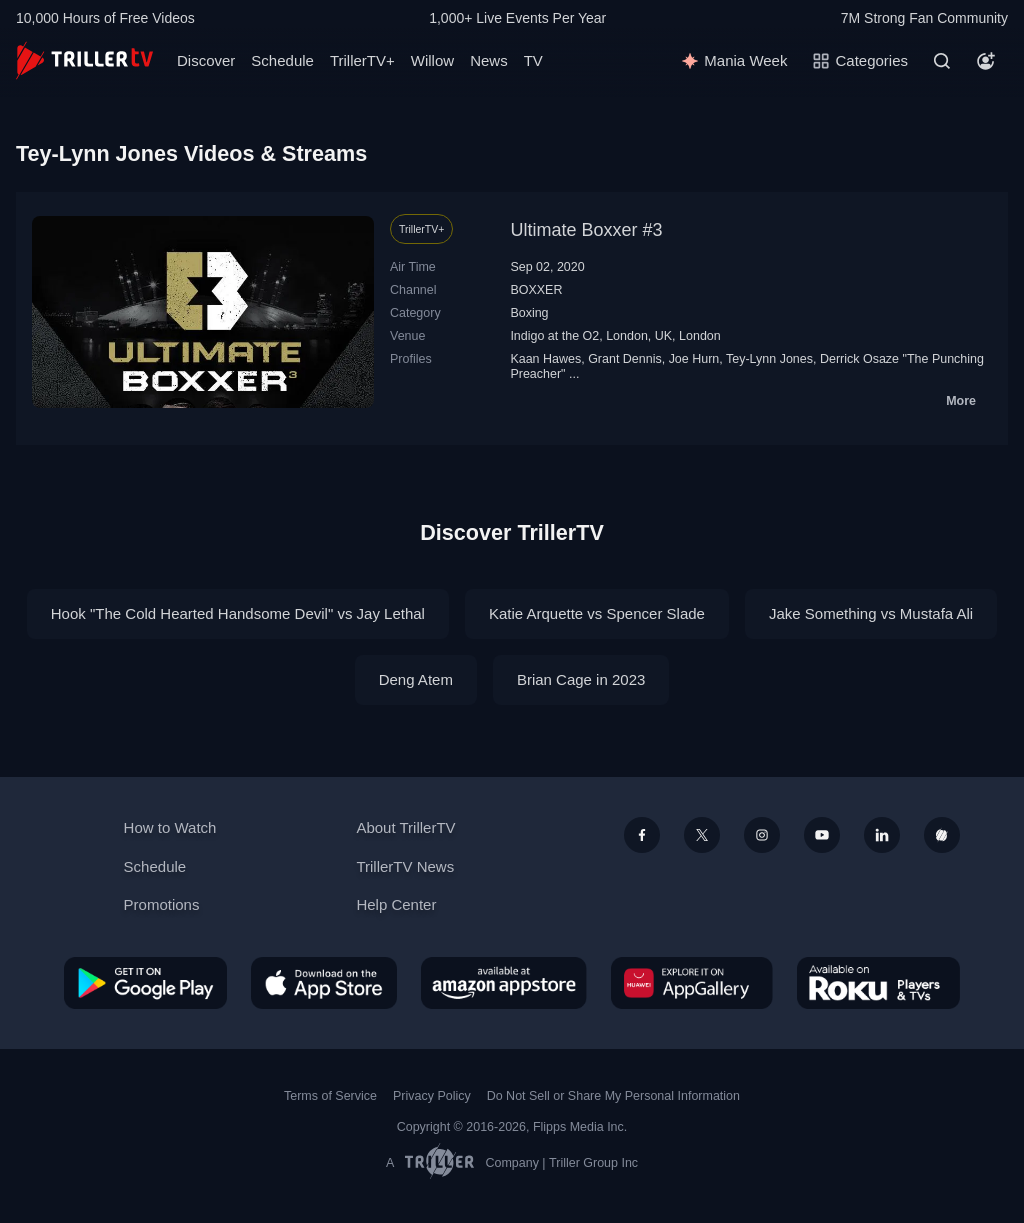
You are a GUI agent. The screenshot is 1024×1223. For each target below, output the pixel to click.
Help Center (396, 904)
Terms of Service (330, 1096)
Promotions (162, 904)
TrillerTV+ (362, 60)
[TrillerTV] (84, 60)
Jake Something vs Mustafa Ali (871, 613)
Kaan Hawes (545, 359)
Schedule (282, 60)
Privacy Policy (432, 1096)
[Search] (942, 61)
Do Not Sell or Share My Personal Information (613, 1096)
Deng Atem (416, 679)
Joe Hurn (694, 359)
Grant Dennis (625, 359)
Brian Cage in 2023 (581, 679)
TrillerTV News (405, 866)
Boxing (529, 313)
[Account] (986, 61)
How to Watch (170, 827)
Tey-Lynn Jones (769, 359)
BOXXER (536, 290)
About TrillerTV (405, 827)
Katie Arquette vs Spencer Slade (597, 613)
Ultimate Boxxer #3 (586, 230)
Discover (206, 60)
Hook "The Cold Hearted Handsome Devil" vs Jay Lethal (238, 613)
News (489, 60)
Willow (432, 60)
